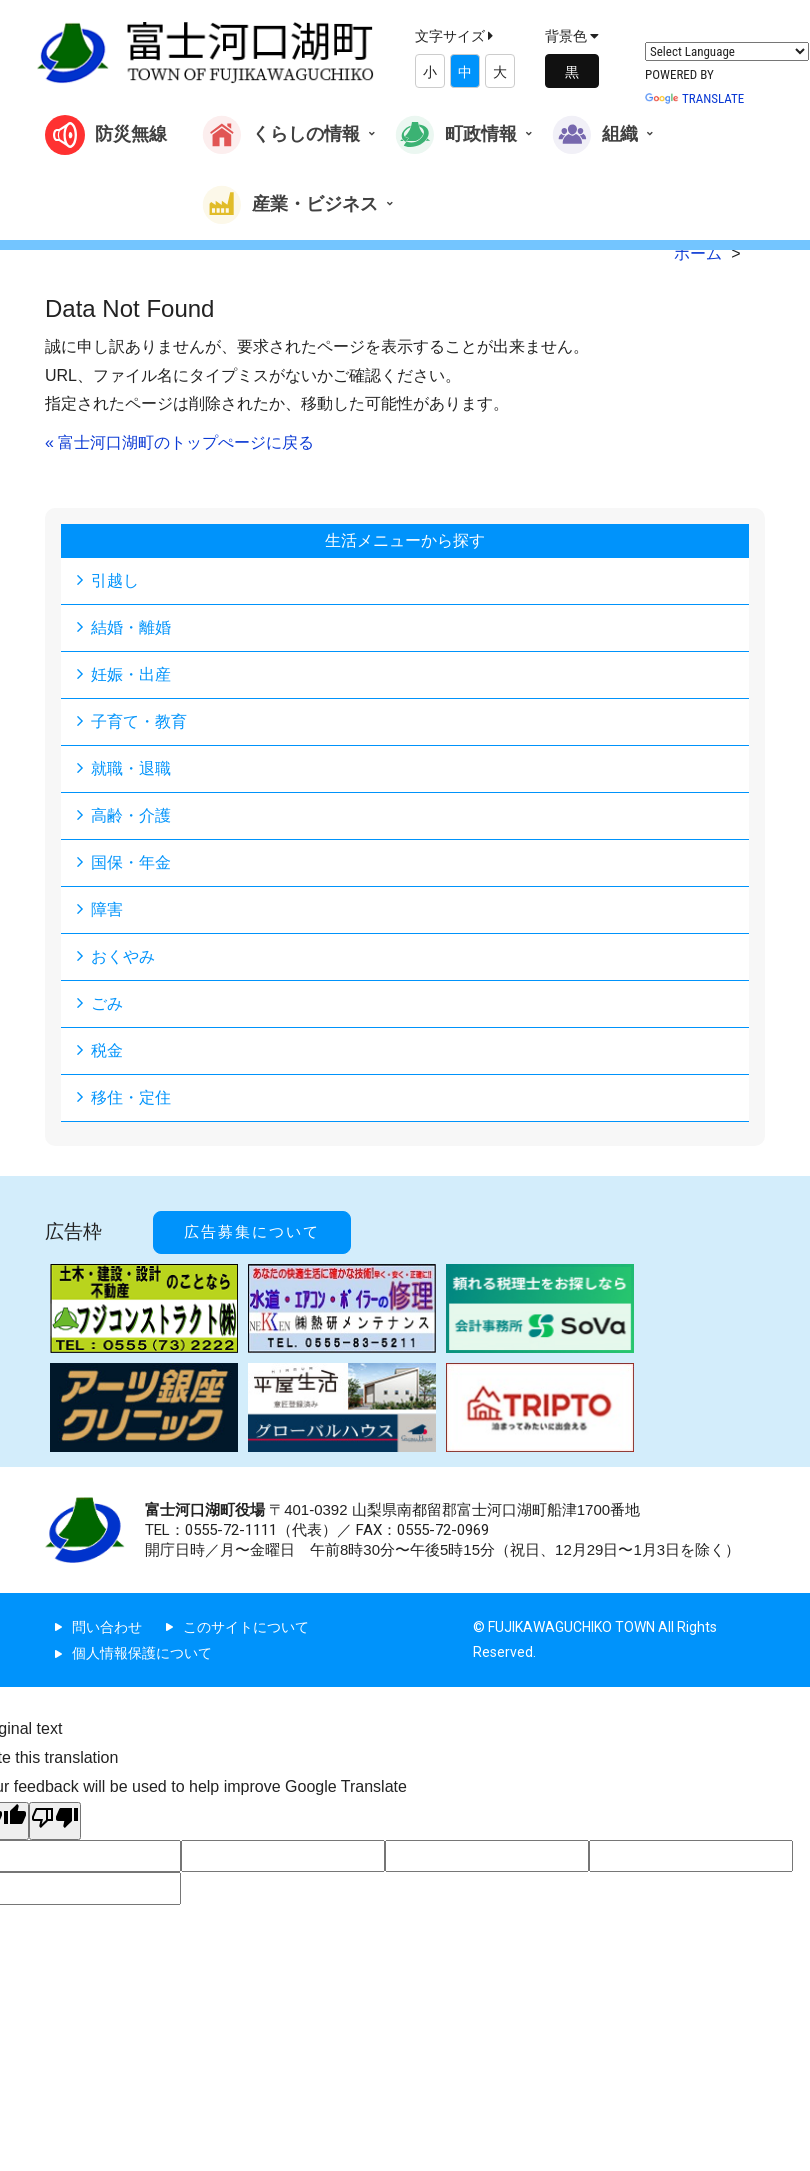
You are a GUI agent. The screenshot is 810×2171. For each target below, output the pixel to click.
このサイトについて (246, 1627)
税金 (107, 1050)
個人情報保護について (142, 1653)
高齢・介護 (131, 815)
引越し (115, 580)
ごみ (107, 1003)
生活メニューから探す (405, 540)
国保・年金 (131, 862)
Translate (694, 98)
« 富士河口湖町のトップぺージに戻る (179, 442)
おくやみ (123, 956)
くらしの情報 (281, 135)
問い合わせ (107, 1627)
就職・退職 (131, 768)
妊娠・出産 (131, 674)
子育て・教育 (139, 721)
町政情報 (456, 135)
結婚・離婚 (131, 627)
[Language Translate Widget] (727, 51)
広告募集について (252, 1232)
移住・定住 (131, 1097)
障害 (107, 909)
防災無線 (106, 135)
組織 (595, 135)
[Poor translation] (55, 1821)
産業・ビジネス (290, 205)
